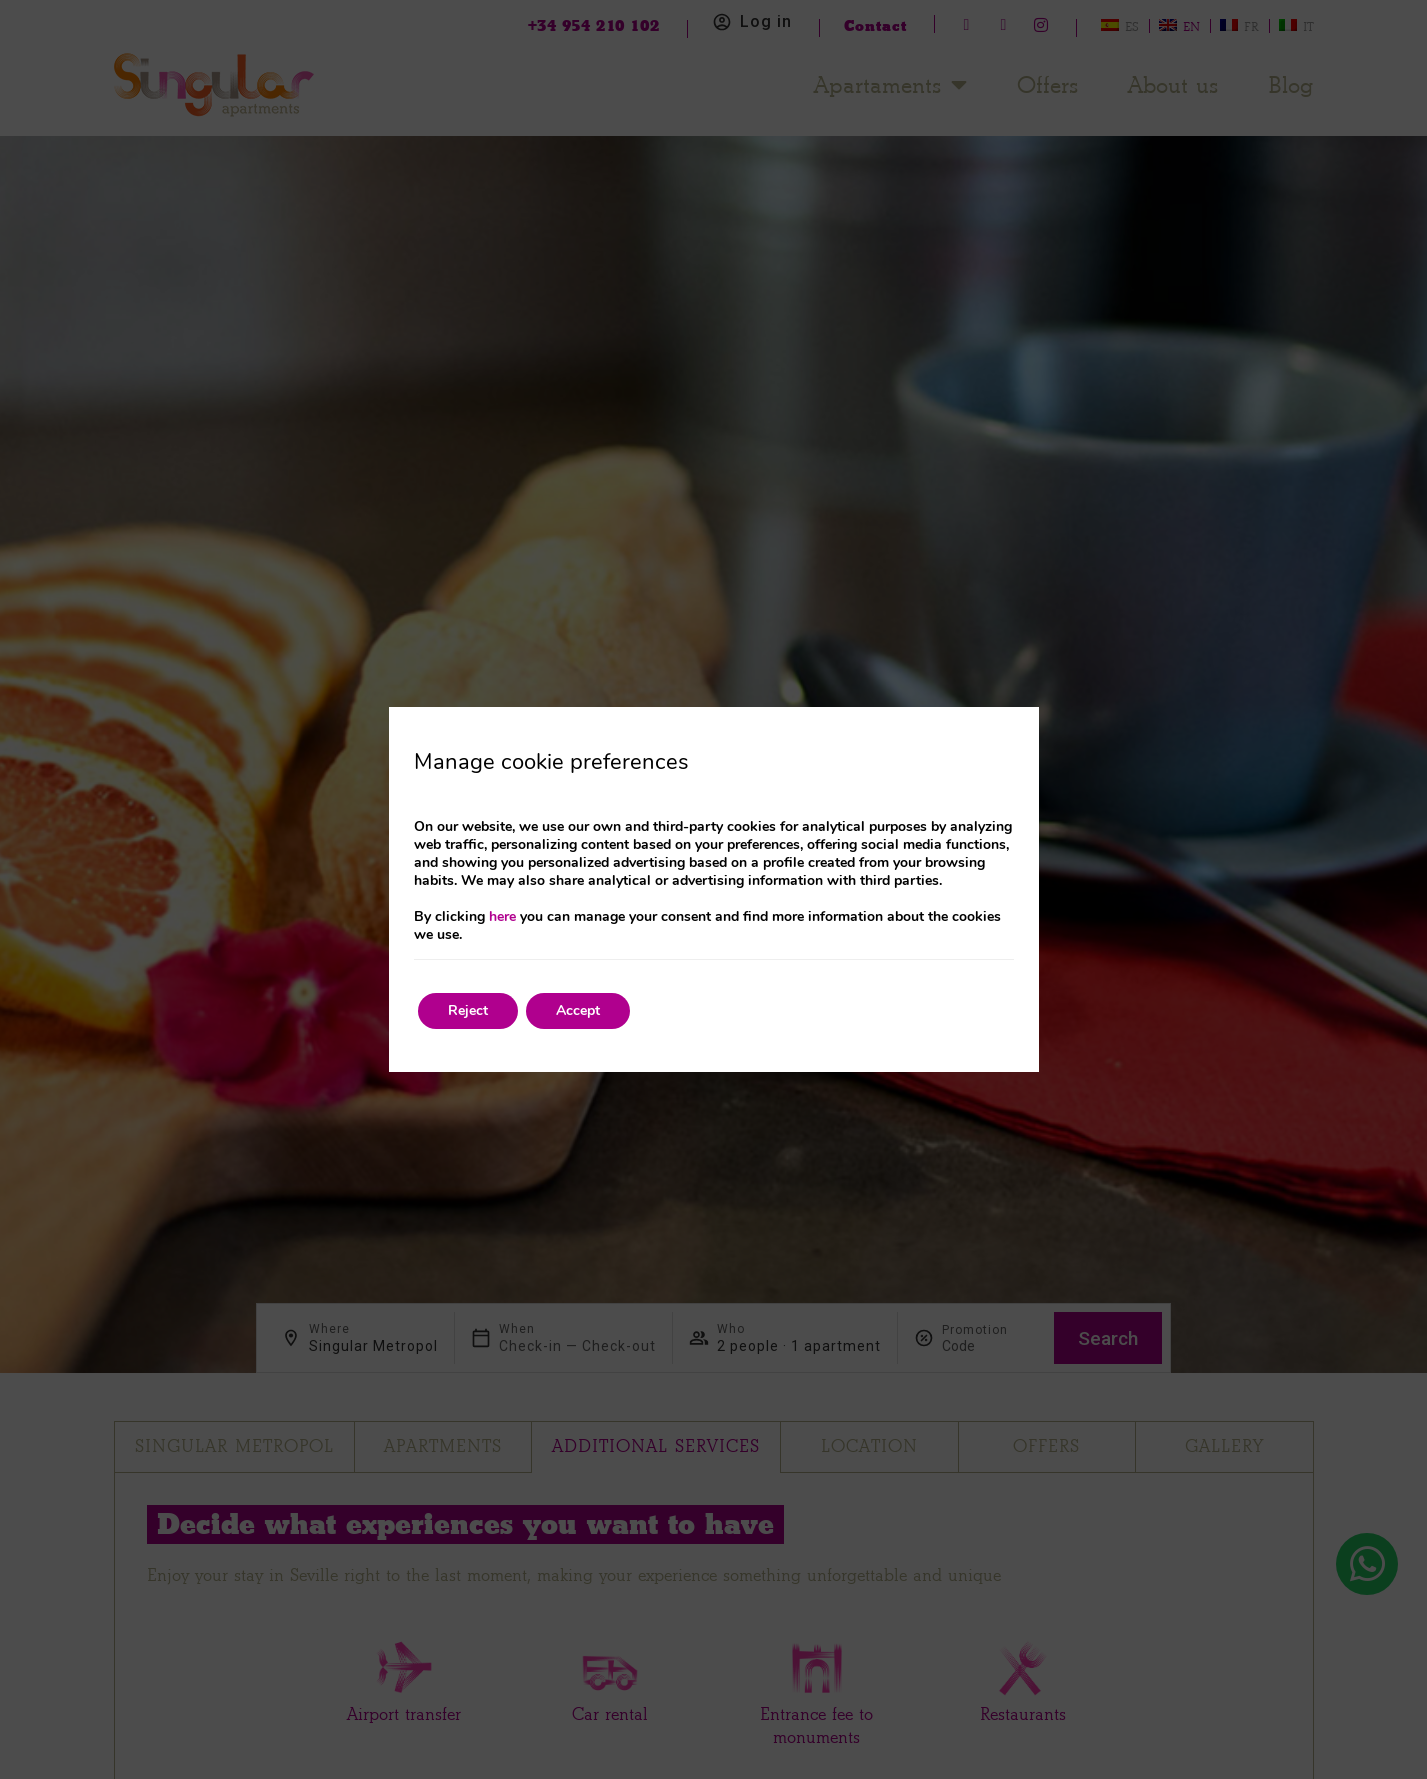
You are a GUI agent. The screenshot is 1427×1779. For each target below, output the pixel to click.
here (502, 916)
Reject (468, 1010)
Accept (578, 1010)
